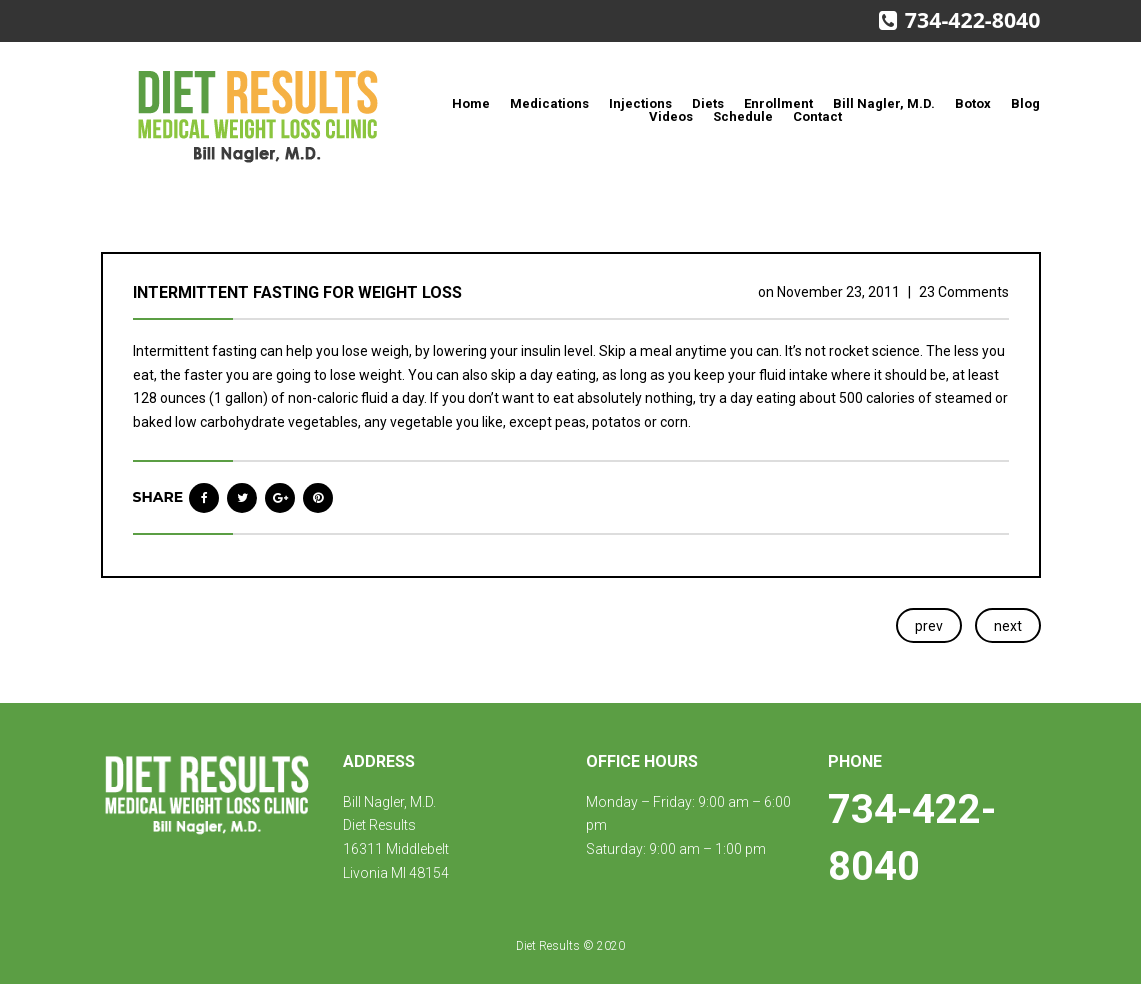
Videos (671, 116)
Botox (973, 103)
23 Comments (964, 292)
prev (929, 626)
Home (471, 103)
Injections (640, 103)
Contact (817, 116)
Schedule (743, 116)
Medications (549, 103)
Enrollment (778, 103)
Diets (708, 103)
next (1008, 626)
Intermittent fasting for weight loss (297, 292)
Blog (1025, 103)
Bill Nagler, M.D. (884, 103)
